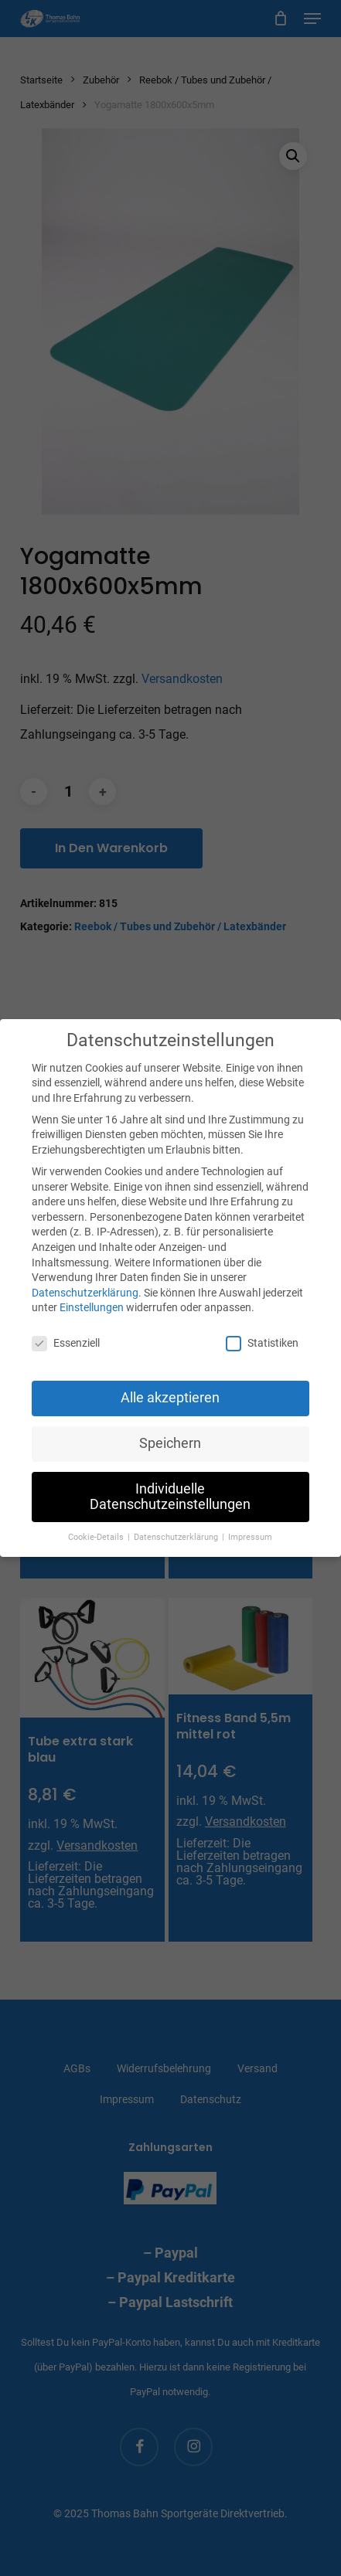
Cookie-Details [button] (97, 1537)
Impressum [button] (250, 1537)
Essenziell (66, 1343)
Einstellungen (92, 1307)
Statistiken (262, 1343)
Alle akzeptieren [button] (170, 1397)
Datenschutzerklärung (85, 1292)
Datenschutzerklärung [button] (177, 1537)
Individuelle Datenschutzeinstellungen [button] (170, 1496)
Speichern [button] (170, 1443)
